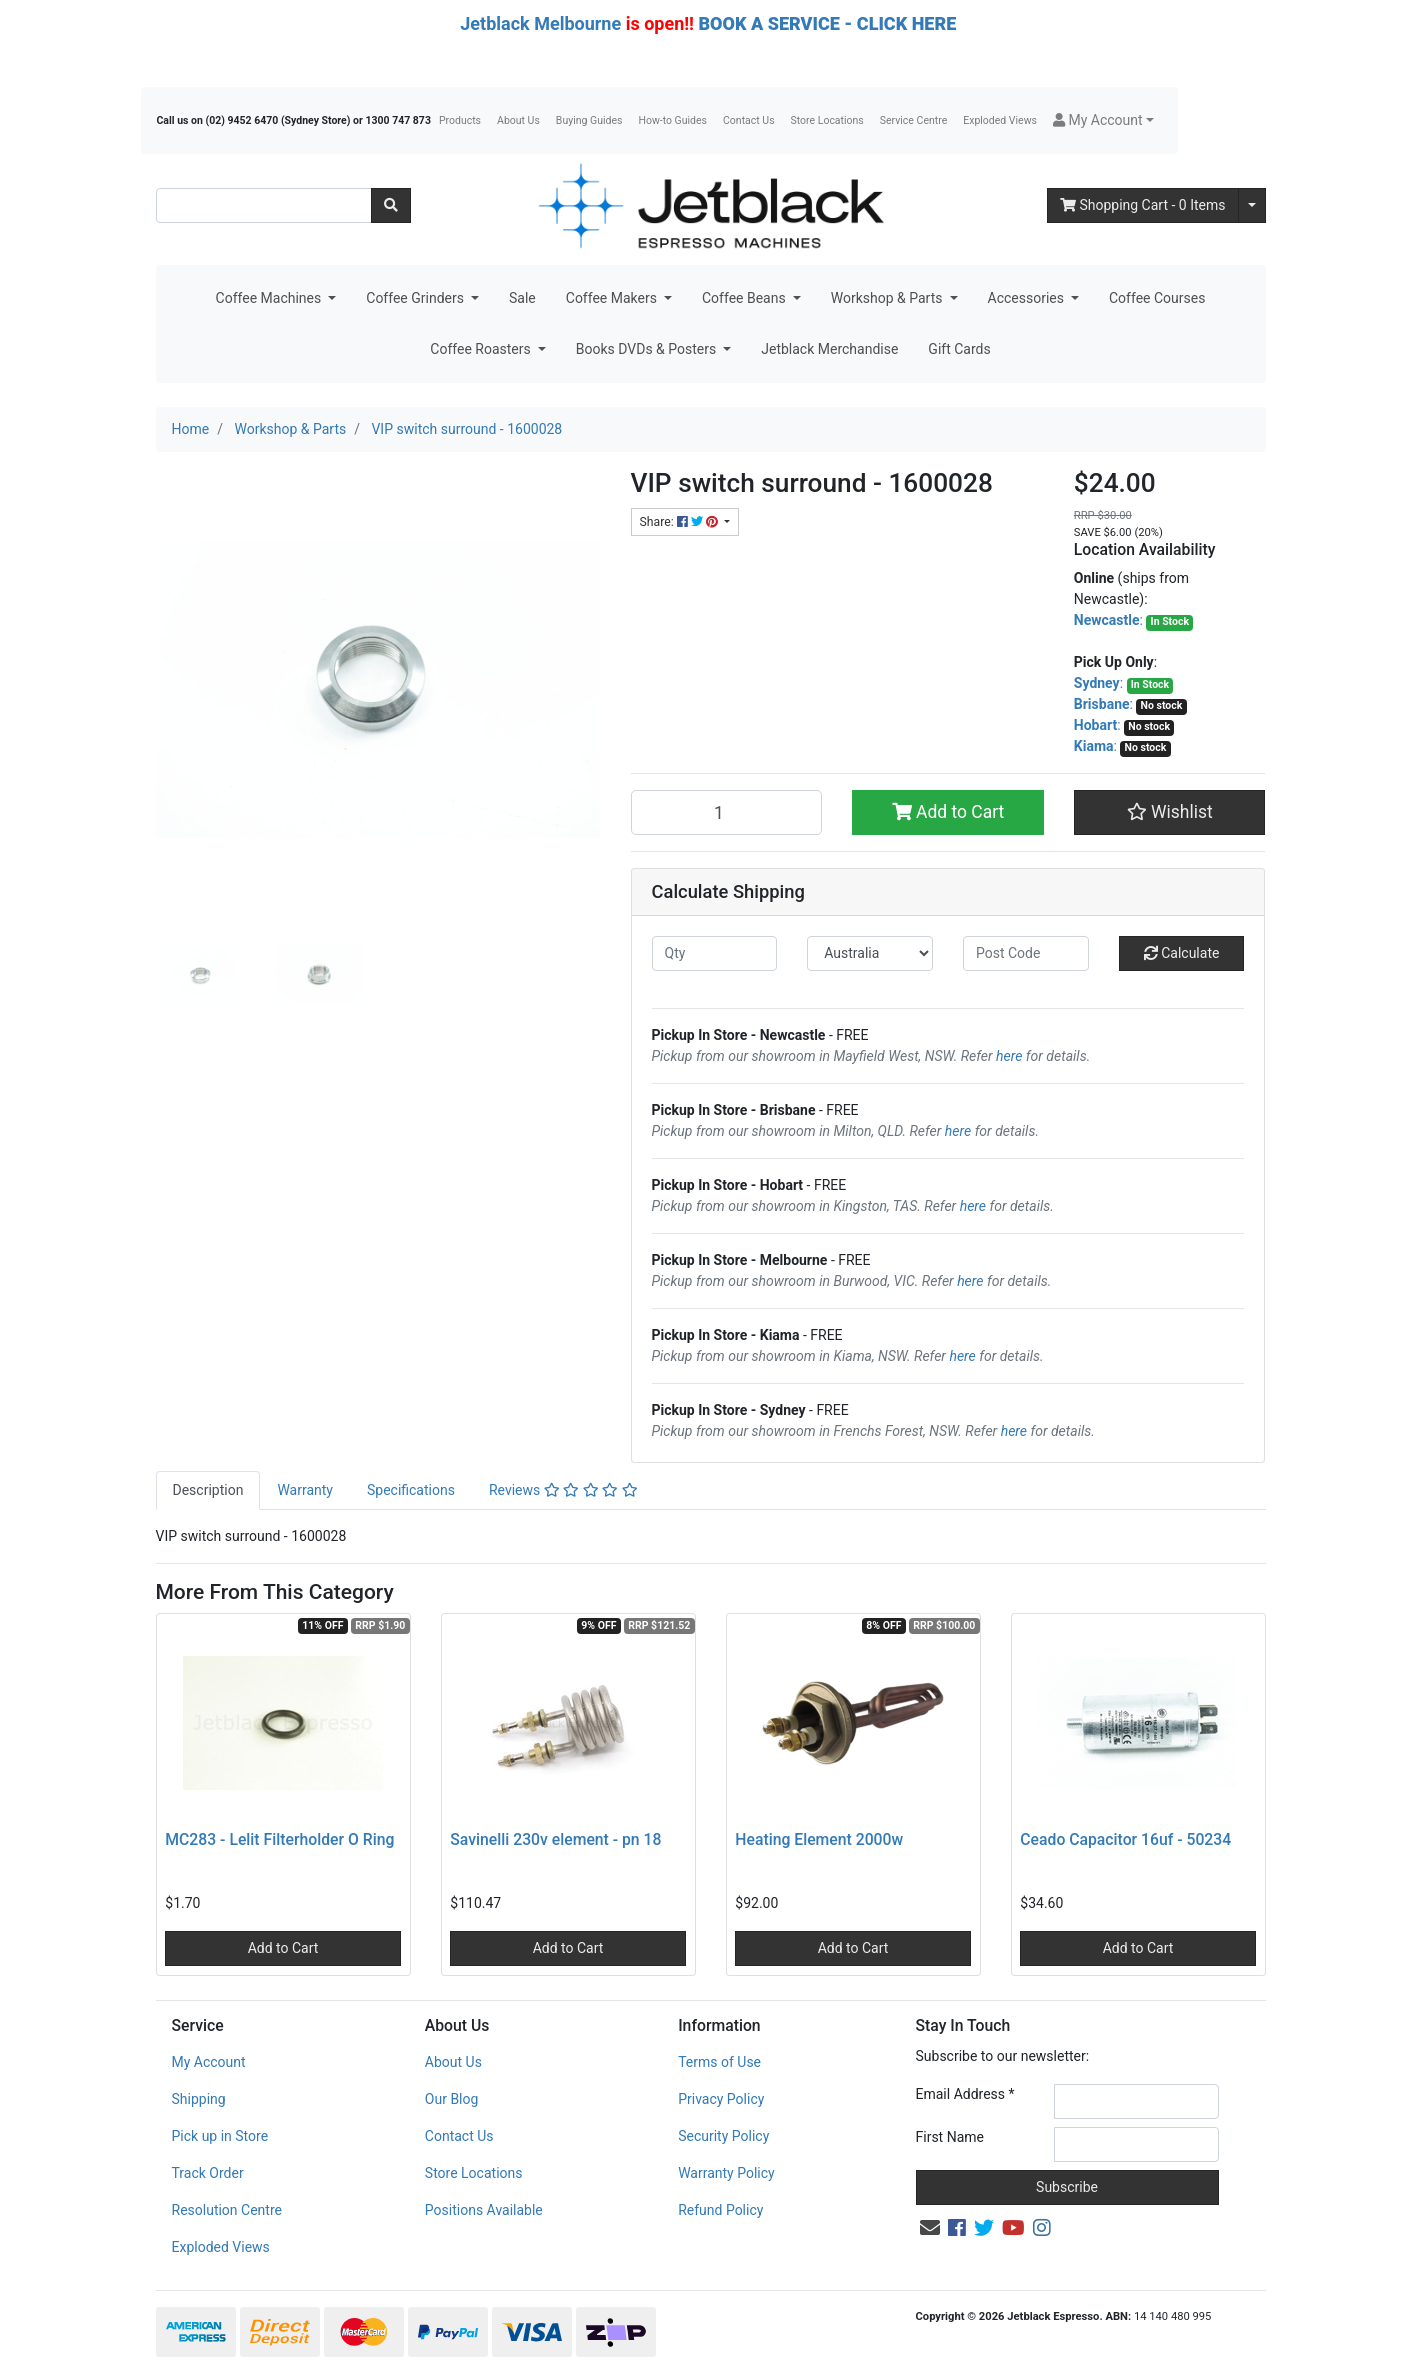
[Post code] (1026, 953)
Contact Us (749, 120)
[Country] (870, 953)
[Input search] (264, 205)
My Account (209, 2062)
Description (208, 1490)
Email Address (965, 2094)
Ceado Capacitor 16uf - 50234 (1125, 1839)
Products (460, 120)
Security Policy (723, 2136)
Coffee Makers (613, 298)
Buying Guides (589, 120)
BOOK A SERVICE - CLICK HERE (827, 23)
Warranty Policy (726, 2173)
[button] (1103, 120)
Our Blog (452, 2099)
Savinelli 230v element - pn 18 (555, 1839)
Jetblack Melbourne (540, 23)
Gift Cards (959, 349)
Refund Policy (720, 2210)
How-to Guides (672, 120)
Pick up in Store (220, 2136)
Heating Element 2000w (819, 1839)
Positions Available (484, 2210)
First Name (950, 2137)
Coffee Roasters (482, 349)
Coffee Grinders (416, 298)
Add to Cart (948, 812)
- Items (1143, 205)
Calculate (1182, 953)
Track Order (208, 2173)
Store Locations (827, 120)
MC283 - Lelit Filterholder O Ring (279, 1839)
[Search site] (391, 205)
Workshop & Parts (888, 298)
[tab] (208, 1490)
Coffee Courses (1157, 298)
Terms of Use (719, 2062)
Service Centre (913, 120)
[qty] (715, 953)
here (1009, 1056)
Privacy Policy (721, 2099)
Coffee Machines (270, 298)
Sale (522, 298)
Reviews (563, 1490)
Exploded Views (1000, 120)
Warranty (305, 1490)
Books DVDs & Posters (648, 349)
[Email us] (930, 2228)
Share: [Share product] (680, 522)
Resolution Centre (227, 2210)
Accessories (1028, 298)
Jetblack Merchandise (829, 349)
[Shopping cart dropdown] (1252, 205)
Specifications (411, 1490)
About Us (518, 120)
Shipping (199, 2099)
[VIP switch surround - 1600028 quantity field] (727, 812)
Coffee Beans (745, 298)
